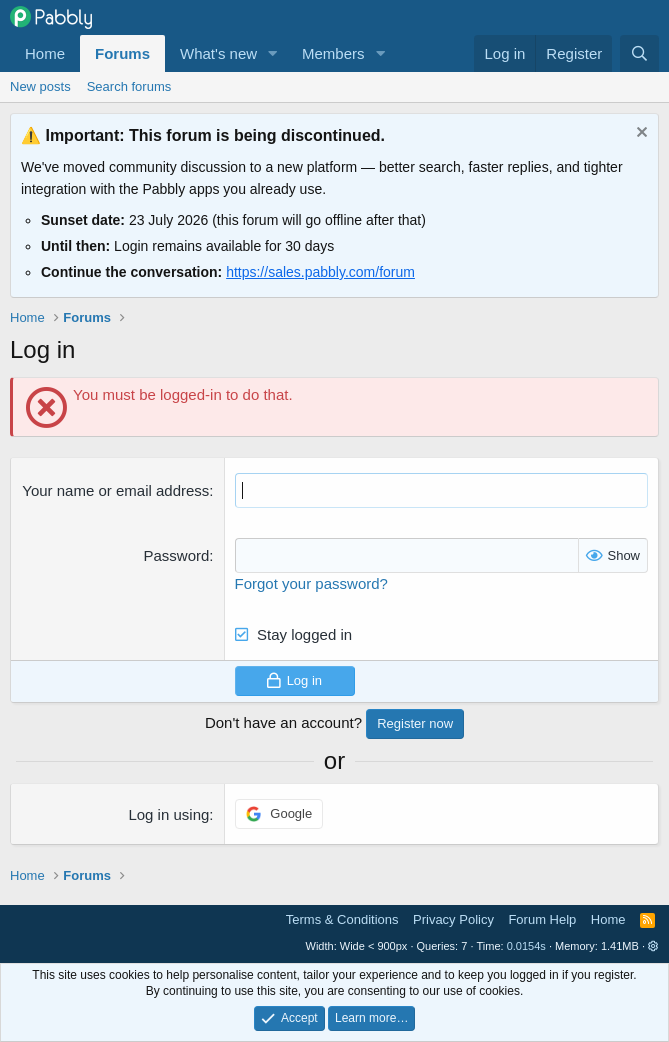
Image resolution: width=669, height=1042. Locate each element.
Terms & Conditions (342, 919)
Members (333, 53)
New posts (40, 86)
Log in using (168, 814)
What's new (218, 53)
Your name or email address (115, 490)
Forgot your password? (311, 583)
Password (176, 555)
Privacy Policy (453, 919)
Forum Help (542, 919)
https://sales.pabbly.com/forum (320, 272)
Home (45, 53)
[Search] (639, 53)
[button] (273, 53)
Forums (122, 53)
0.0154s (526, 946)
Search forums (129, 86)
